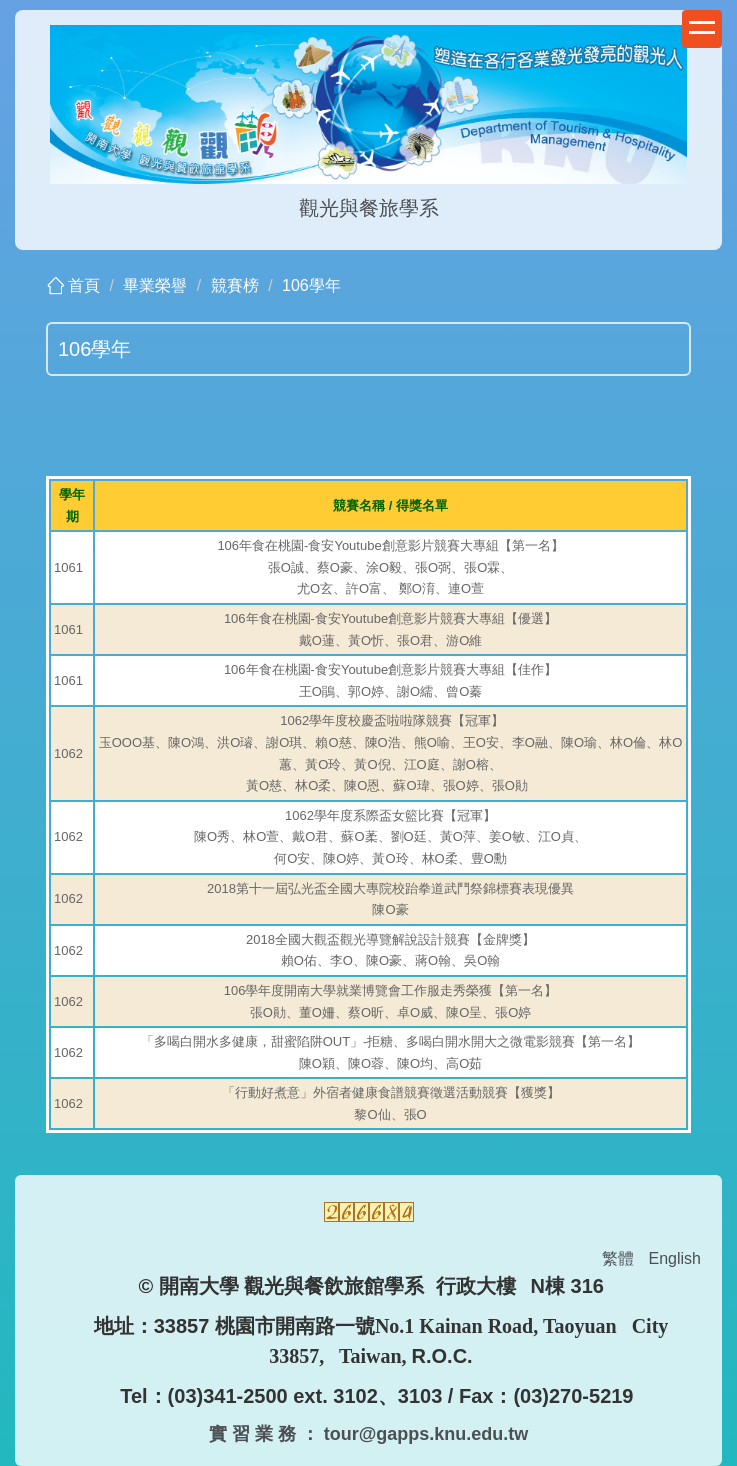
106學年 (311, 285)
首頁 (84, 285)
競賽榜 (235, 285)
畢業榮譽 (155, 285)
